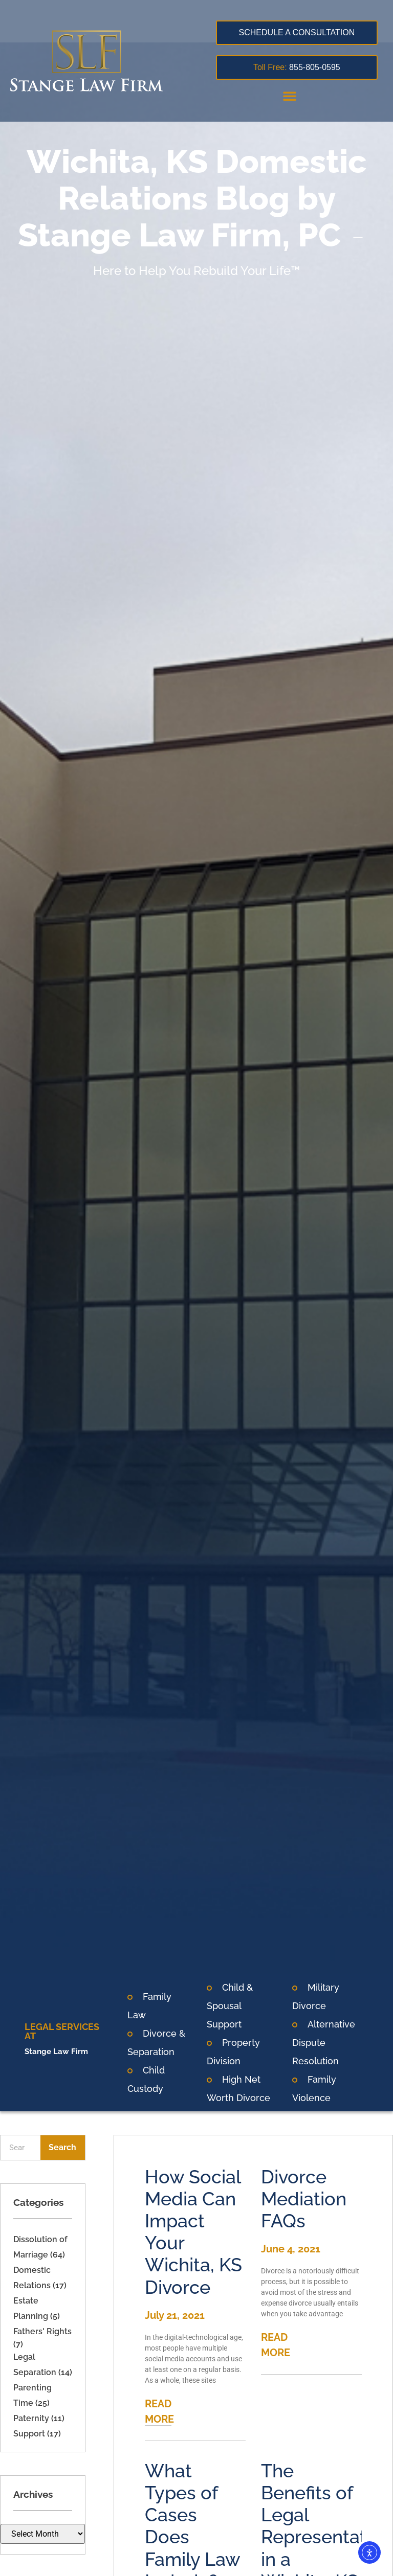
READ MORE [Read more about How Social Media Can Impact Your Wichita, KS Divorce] (159, 2411)
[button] (289, 95)
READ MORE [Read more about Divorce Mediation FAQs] (275, 2345)
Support (29, 2433)
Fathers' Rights (42, 2331)
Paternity (31, 2418)
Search (62, 2147)
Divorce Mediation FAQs (303, 2198)
